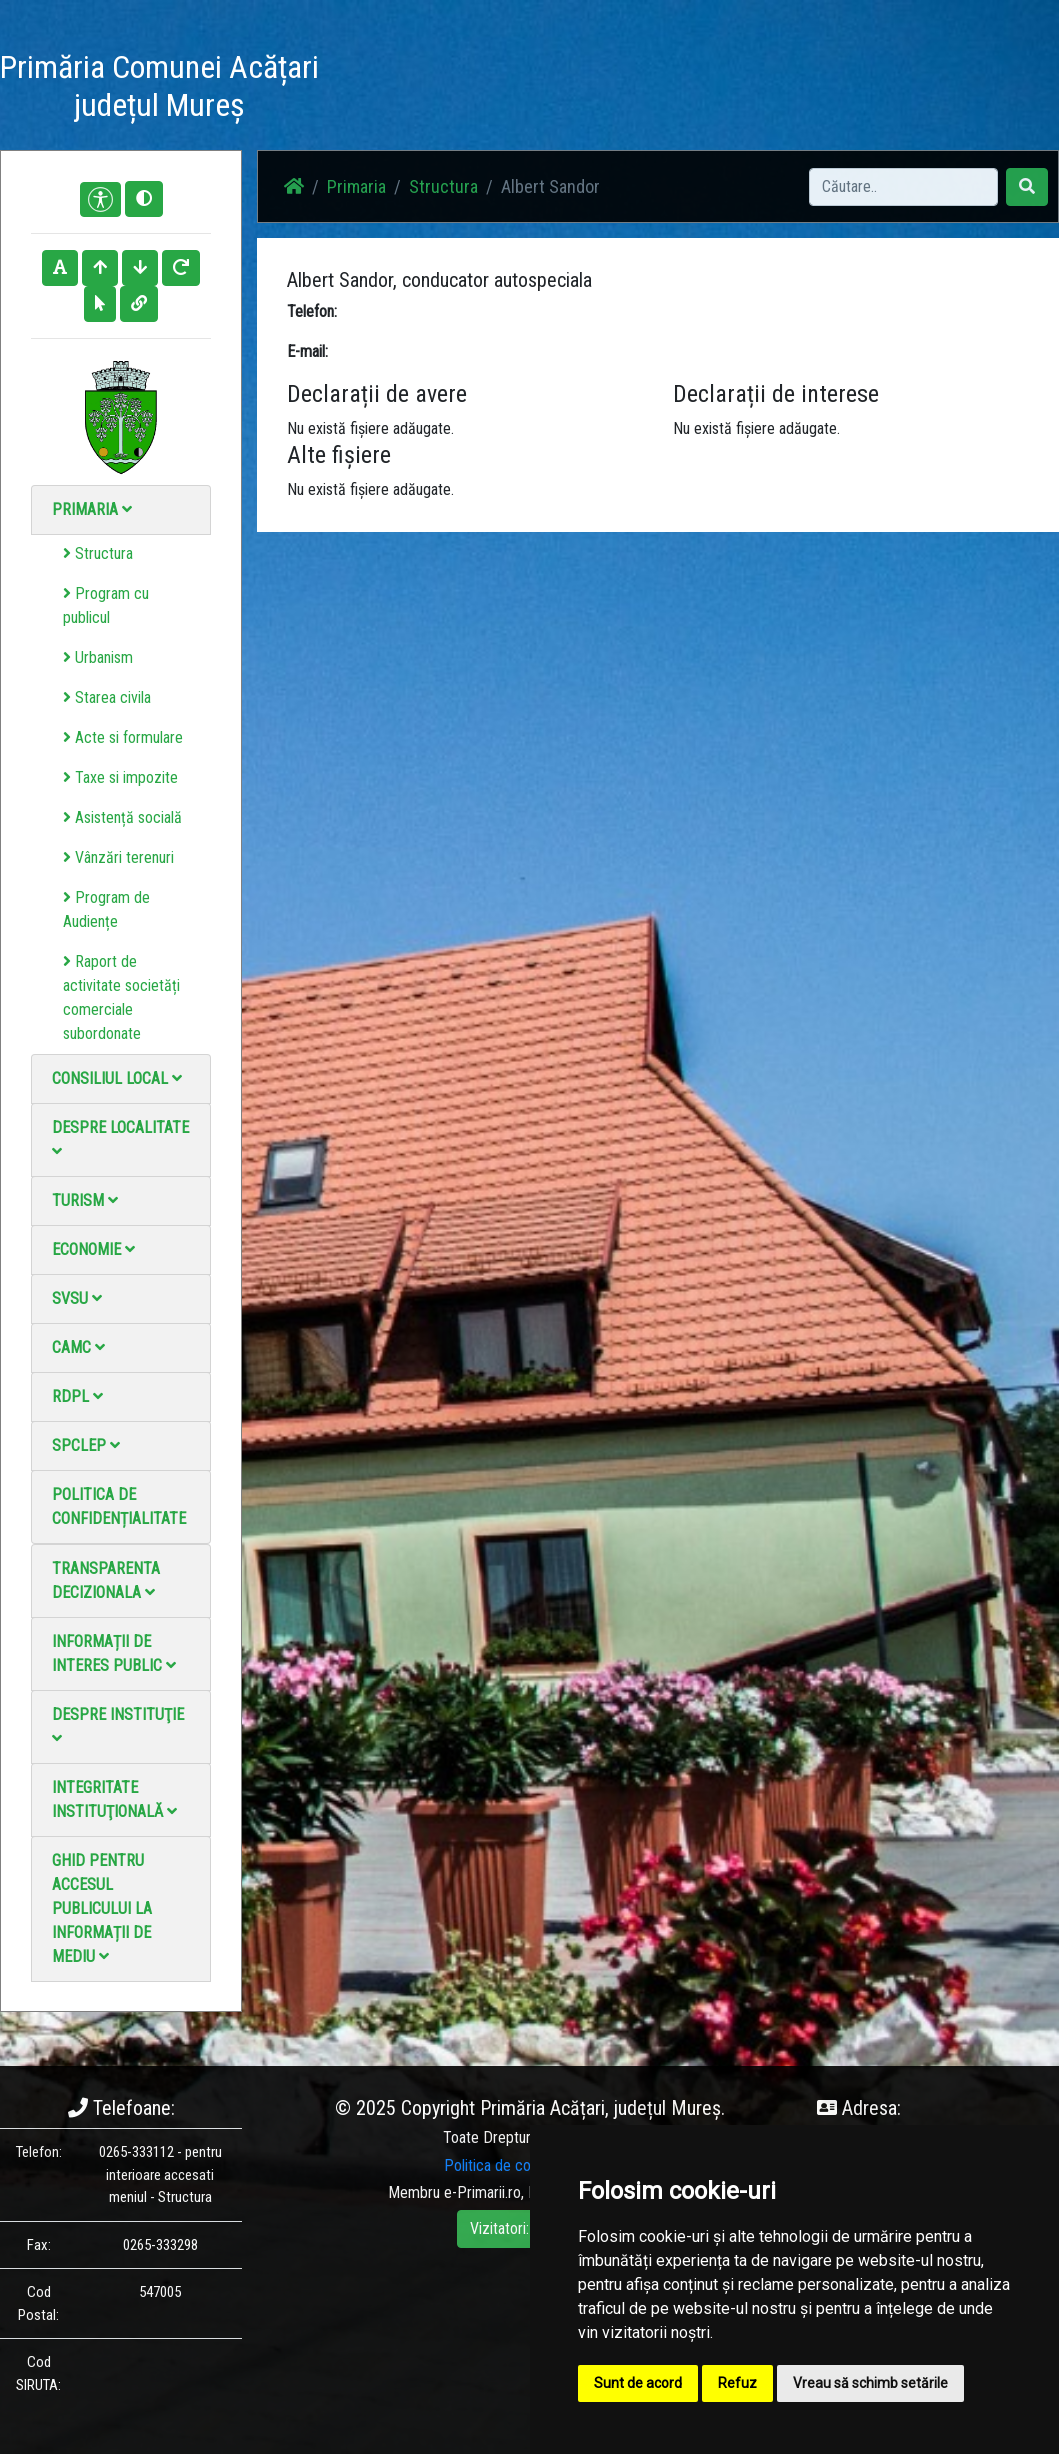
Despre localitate (120, 1138)
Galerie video (601, 89)
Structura (98, 553)
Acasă (367, 77)
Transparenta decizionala (106, 1580)
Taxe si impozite (120, 777)
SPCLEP (86, 1445)
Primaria (92, 509)
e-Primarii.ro (482, 2192)
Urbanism (98, 657)
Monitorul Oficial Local (777, 89)
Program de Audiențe (106, 909)
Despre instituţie (118, 1725)
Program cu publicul (106, 605)
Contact (678, 77)
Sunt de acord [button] (638, 2383)
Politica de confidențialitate (119, 1506)
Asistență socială (122, 817)
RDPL (77, 1396)
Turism (85, 1200)
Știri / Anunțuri (442, 89)
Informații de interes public (114, 1653)
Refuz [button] (737, 2383)
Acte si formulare (123, 737)
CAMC (78, 1347)
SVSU (77, 1298)
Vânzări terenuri (118, 857)
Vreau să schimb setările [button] (870, 2383)
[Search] (903, 187)
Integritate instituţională (114, 1799)
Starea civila (107, 697)
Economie (93, 1249)
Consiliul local (117, 1078)
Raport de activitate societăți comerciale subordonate (121, 997)
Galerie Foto (523, 89)
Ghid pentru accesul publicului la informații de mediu (102, 1908)
